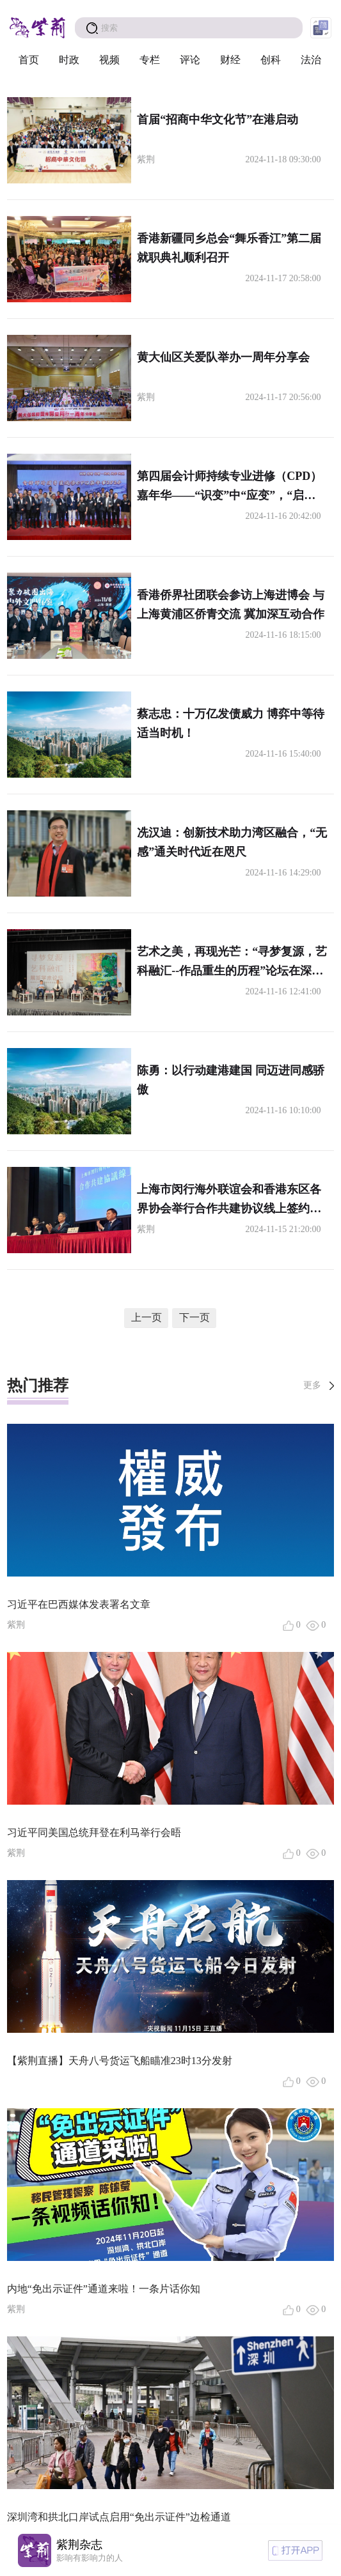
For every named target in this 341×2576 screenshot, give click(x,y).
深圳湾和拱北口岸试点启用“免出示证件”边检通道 (119, 2516)
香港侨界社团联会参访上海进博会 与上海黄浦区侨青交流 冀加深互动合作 (230, 605)
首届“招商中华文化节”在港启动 (217, 119)
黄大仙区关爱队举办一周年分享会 (223, 357)
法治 (311, 59)
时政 (69, 59)
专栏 (149, 59)
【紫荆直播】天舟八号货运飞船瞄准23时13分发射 (119, 2060)
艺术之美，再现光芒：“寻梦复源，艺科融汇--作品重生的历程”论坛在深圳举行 (232, 962)
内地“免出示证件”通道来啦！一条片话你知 (103, 2288)
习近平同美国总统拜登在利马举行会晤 (94, 1832)
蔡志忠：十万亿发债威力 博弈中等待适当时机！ (230, 723)
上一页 (146, 1317)
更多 (312, 1385)
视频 (109, 59)
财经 (230, 59)
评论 (190, 59)
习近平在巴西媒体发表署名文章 (78, 1604)
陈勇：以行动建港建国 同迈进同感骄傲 (230, 1080)
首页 (29, 59)
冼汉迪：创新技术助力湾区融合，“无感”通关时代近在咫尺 (232, 842)
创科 (270, 59)
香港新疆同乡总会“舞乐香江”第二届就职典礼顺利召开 (229, 248)
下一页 (194, 1317)
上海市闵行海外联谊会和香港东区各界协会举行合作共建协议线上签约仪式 (229, 1200)
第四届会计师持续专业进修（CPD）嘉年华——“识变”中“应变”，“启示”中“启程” (229, 487)
